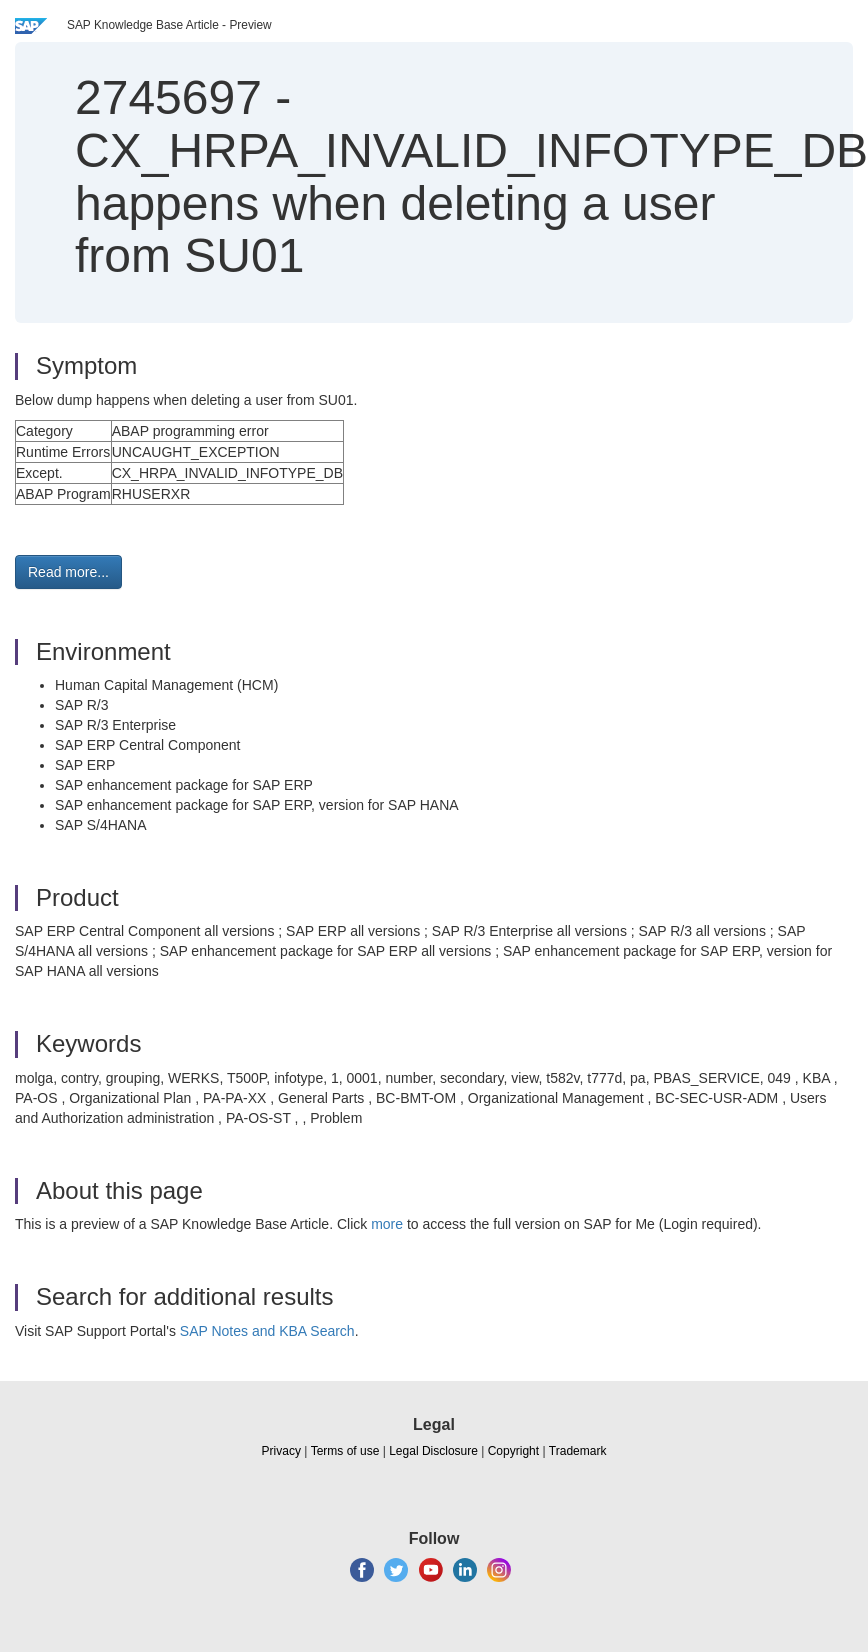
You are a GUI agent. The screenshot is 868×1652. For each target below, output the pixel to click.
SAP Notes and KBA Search (267, 1331)
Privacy (281, 1451)
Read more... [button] (68, 572)
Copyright (513, 1451)
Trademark (578, 1451)
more (387, 1224)
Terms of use (345, 1451)
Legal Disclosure (433, 1451)
